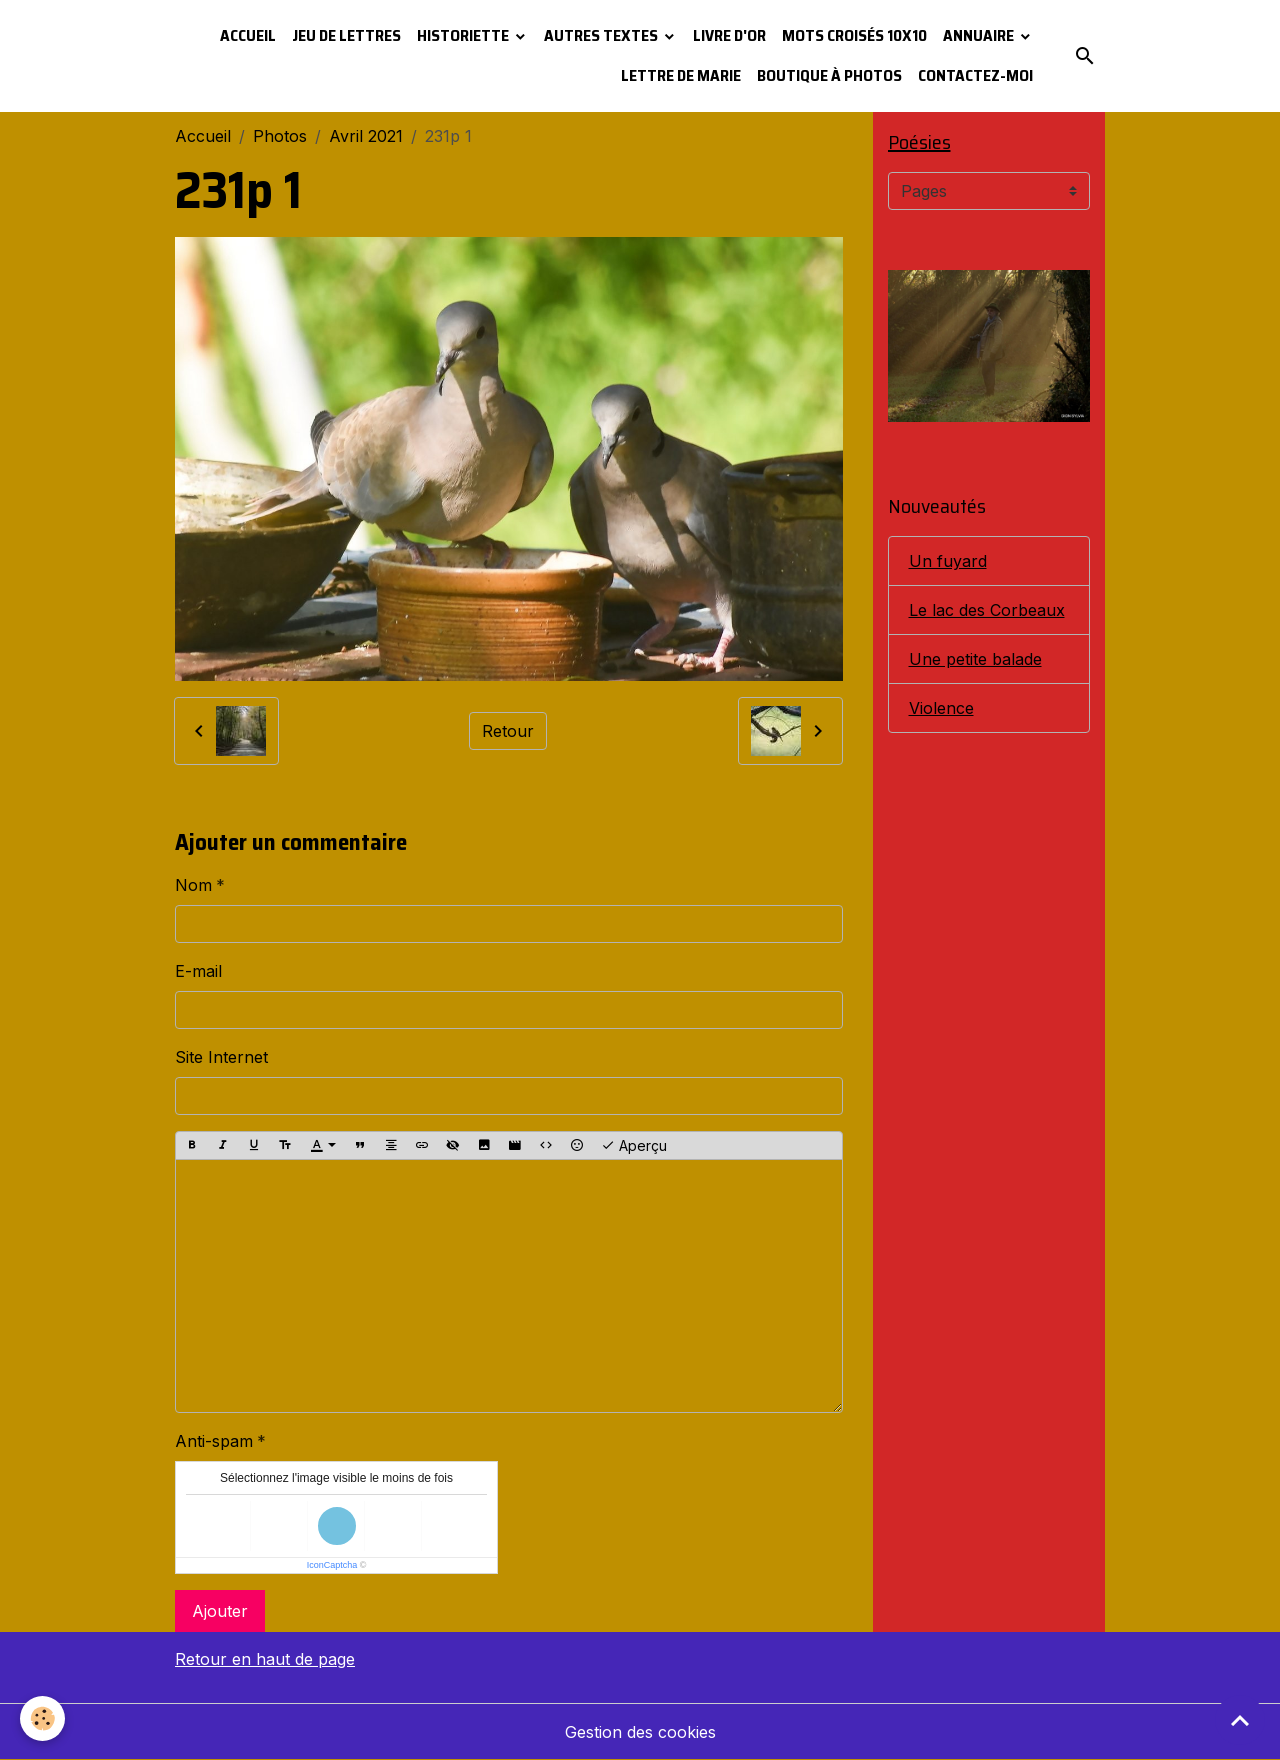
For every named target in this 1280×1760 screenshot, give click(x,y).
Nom (193, 885)
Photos (280, 136)
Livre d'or (729, 35)
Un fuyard (948, 561)
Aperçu (634, 1146)
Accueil (248, 35)
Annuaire (980, 35)
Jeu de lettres (346, 35)
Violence (941, 708)
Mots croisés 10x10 (854, 35)
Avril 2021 (366, 136)
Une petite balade (975, 659)
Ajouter (220, 1611)
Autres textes (602, 35)
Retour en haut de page (265, 1659)
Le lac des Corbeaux (987, 610)
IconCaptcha (332, 1565)
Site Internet (221, 1057)
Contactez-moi (975, 75)
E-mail (198, 971)
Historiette (464, 35)
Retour (508, 731)
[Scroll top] (1240, 1720)
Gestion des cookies (640, 1732)
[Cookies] (42, 1718)
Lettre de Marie (681, 75)
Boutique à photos (829, 75)
